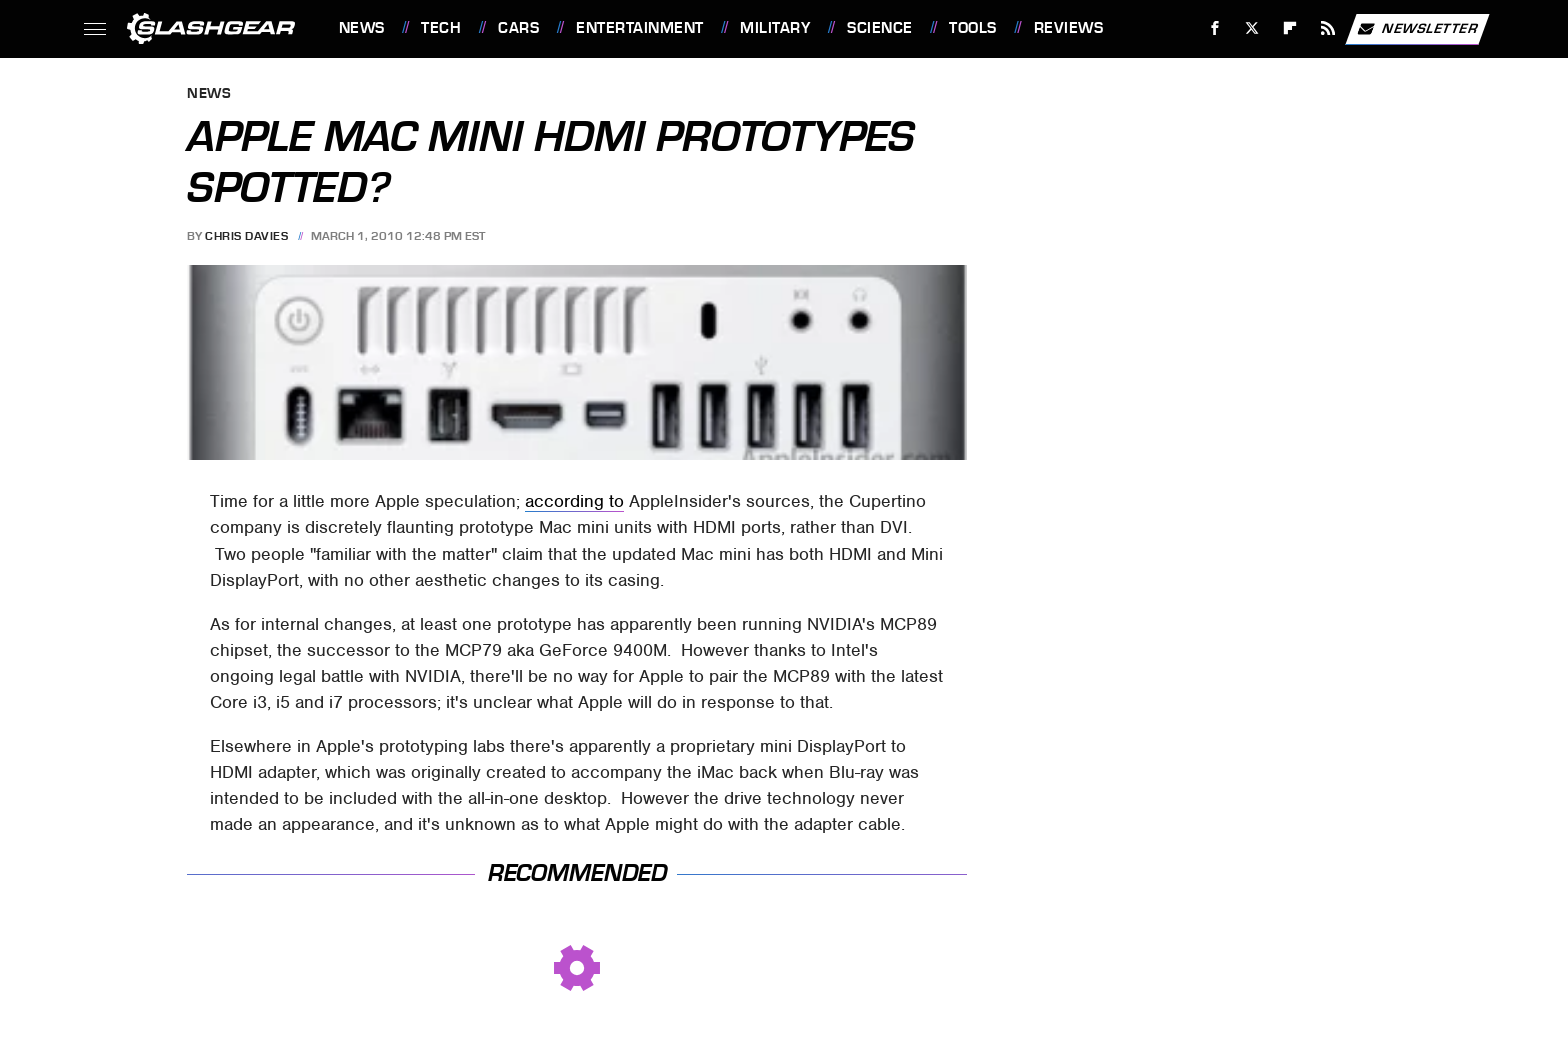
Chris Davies (246, 236)
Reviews (1069, 28)
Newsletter (1417, 29)
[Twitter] (1252, 28)
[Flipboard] (1290, 28)
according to (574, 501)
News (362, 28)
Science (880, 28)
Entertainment (640, 28)
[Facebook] (1214, 28)
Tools (973, 28)
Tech (441, 28)
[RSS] (1327, 28)
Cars (518, 28)
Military (775, 28)
